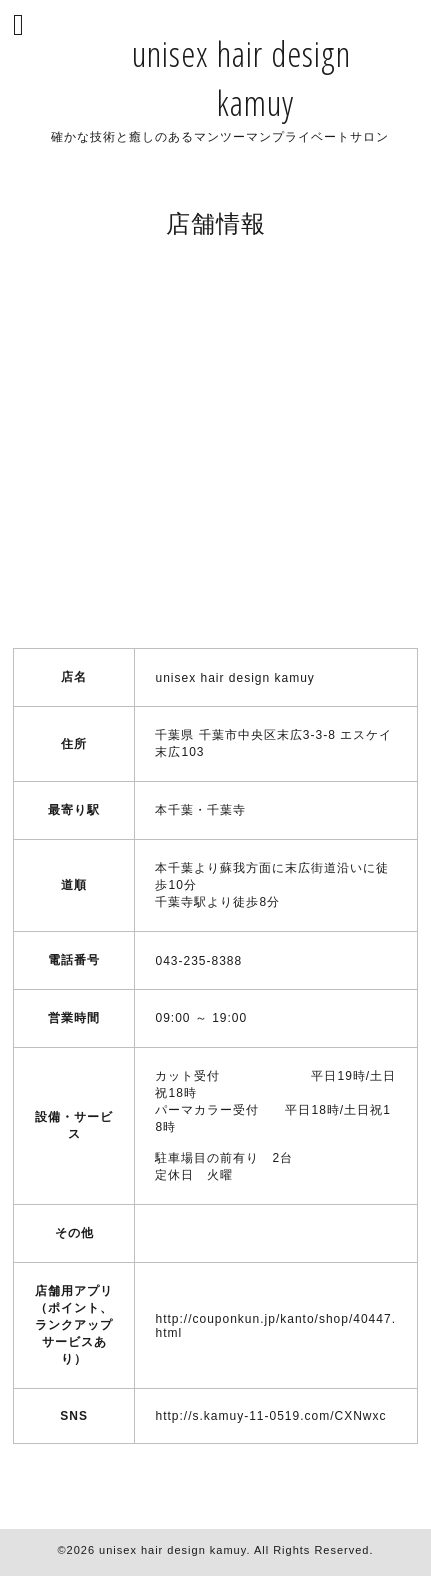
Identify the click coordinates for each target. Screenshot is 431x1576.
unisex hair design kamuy (172, 1550)
